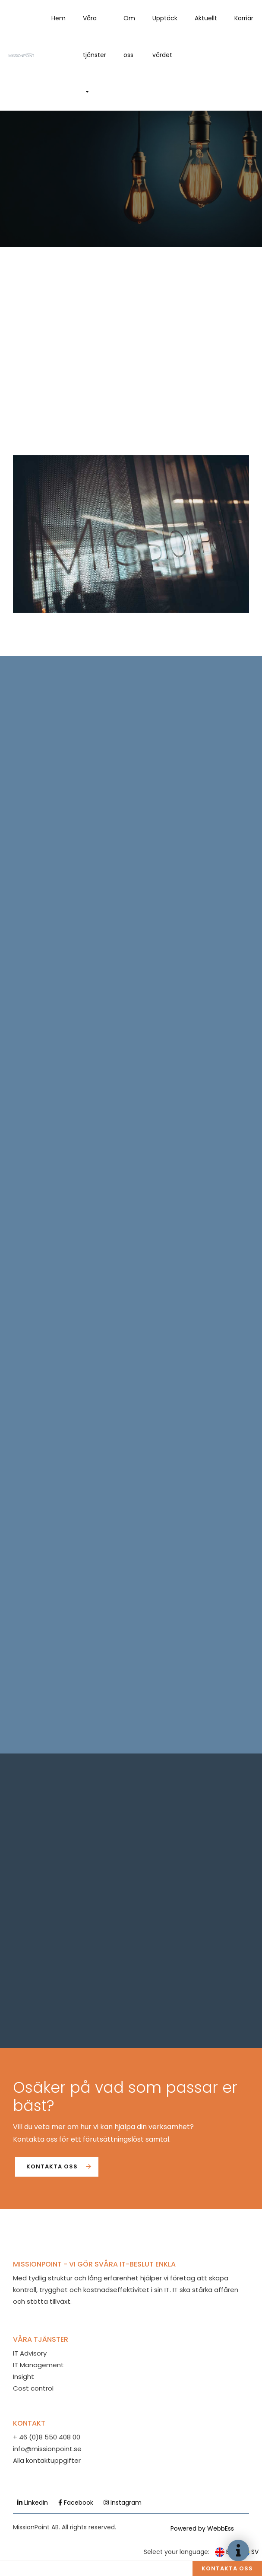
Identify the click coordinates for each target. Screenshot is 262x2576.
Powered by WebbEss (202, 2528)
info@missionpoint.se (47, 2448)
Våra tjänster (94, 36)
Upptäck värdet (164, 36)
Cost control (33, 2388)
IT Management (38, 2364)
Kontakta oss (52, 2166)
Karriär (243, 18)
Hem (58, 18)
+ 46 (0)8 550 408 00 (46, 2437)
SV (249, 2552)
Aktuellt (206, 18)
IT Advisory (30, 2353)
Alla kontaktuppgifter (47, 2460)
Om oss (129, 36)
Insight (23, 2376)
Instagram (123, 2502)
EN (224, 2552)
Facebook (75, 2502)
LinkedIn (32, 2502)
